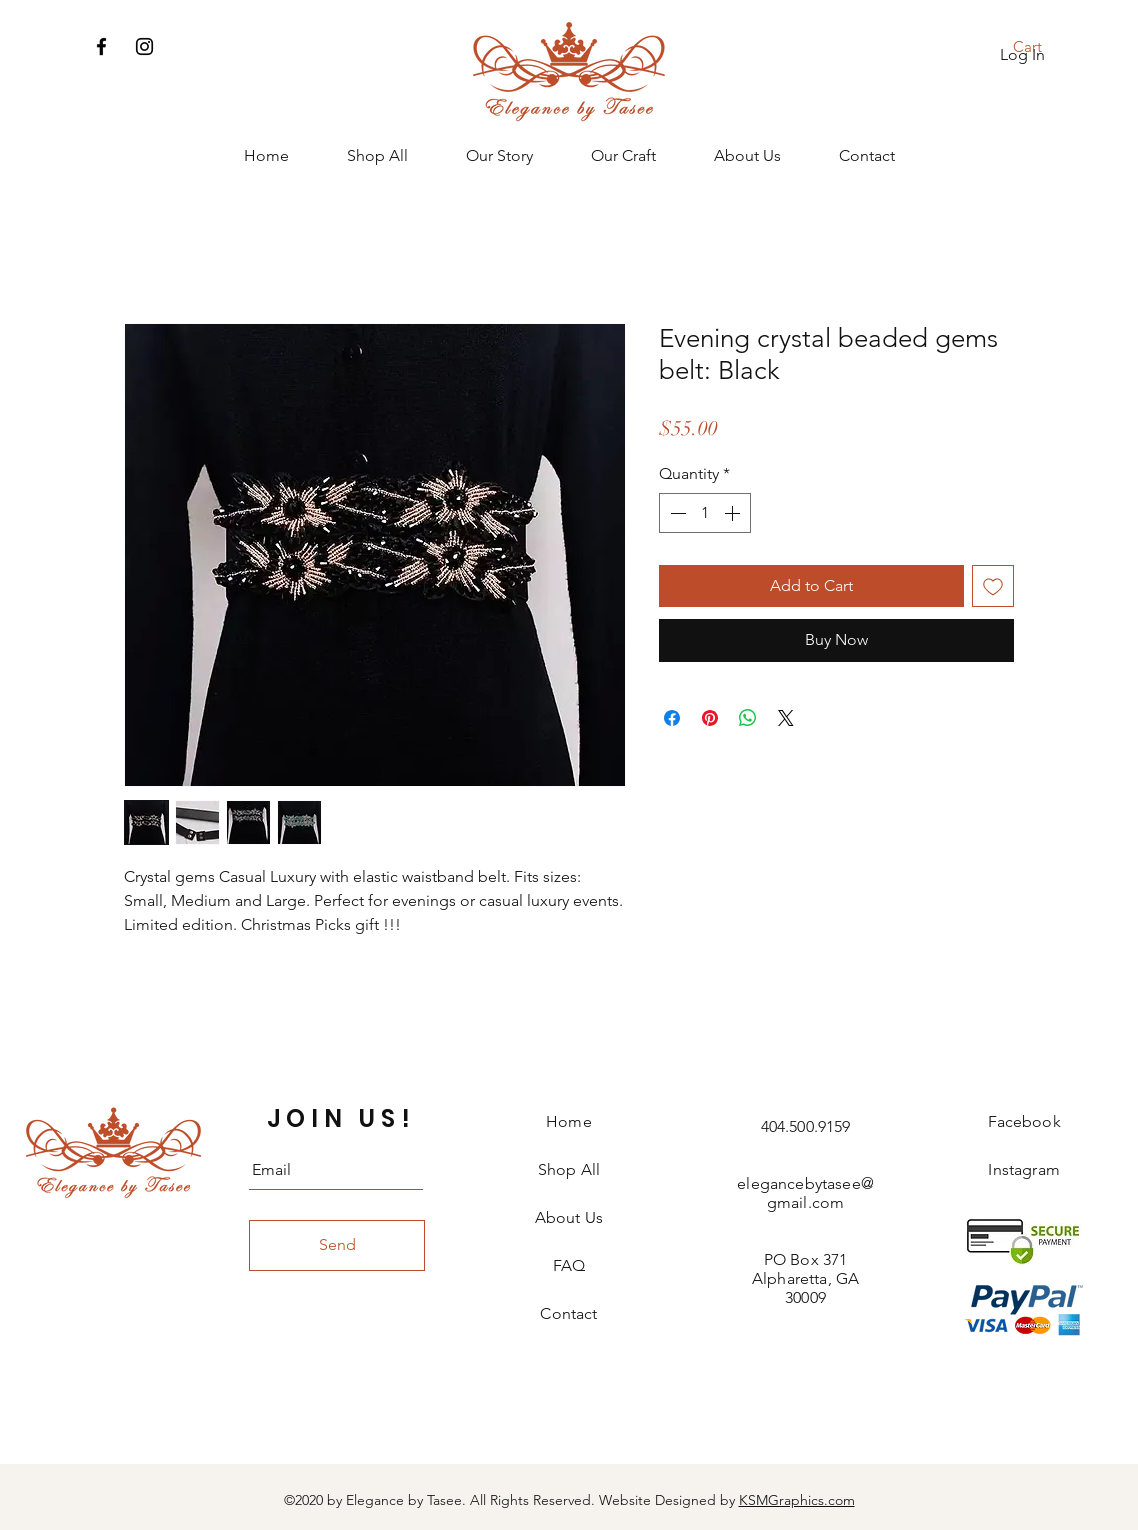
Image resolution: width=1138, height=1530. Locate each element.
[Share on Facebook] (672, 718)
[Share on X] (786, 718)
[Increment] (734, 513)
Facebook (1024, 1121)
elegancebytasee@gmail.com (805, 1193)
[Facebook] (101, 46)
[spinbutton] (705, 513)
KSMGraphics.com (797, 1500)
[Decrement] (676, 513)
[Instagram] (144, 46)
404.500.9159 (806, 1126)
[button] (1040, 47)
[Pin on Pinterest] (710, 718)
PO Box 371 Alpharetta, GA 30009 (805, 1278)
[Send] (337, 1245)
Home (569, 1121)
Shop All (569, 1169)
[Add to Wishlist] (993, 586)
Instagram (1023, 1169)
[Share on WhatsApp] (748, 718)
